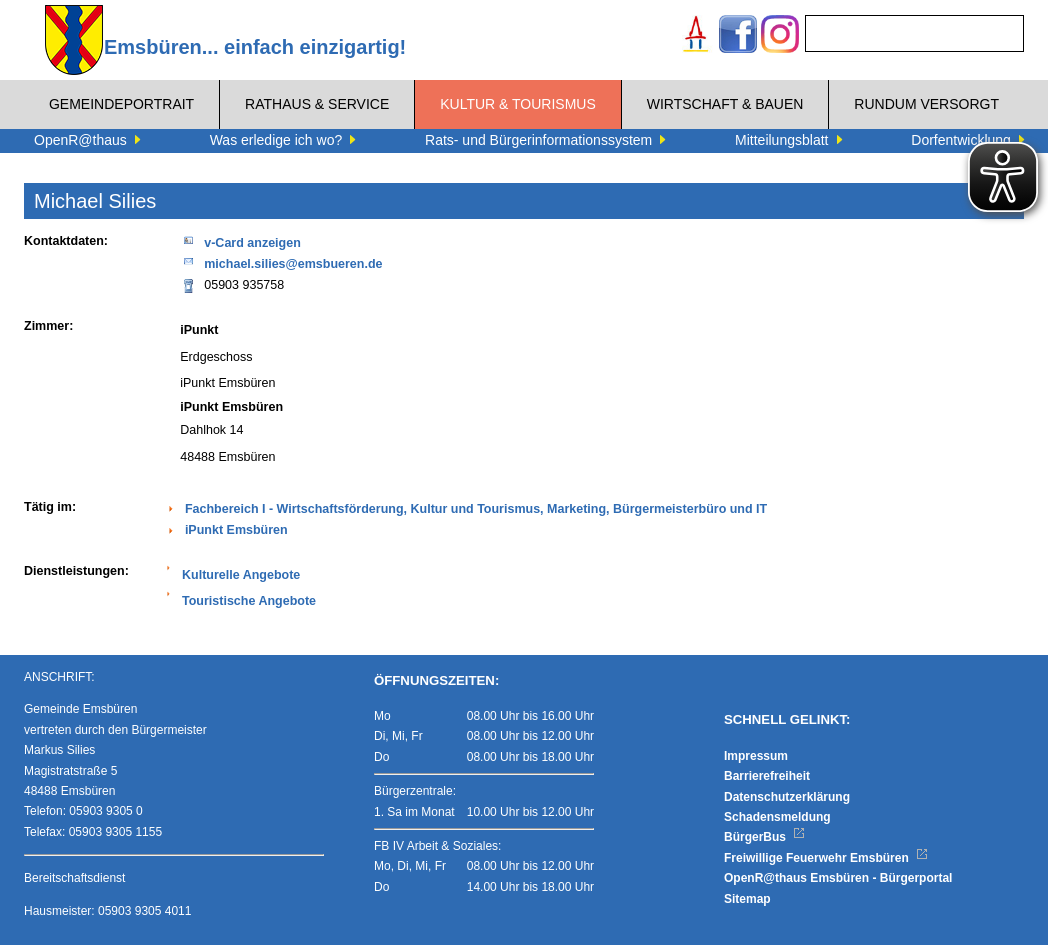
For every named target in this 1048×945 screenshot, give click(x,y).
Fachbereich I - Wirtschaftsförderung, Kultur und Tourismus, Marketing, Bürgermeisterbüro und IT (476, 509)
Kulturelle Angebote (241, 575)
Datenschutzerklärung (787, 797)
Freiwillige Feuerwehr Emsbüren (826, 858)
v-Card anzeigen (240, 241)
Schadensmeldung (777, 817)
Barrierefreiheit (767, 776)
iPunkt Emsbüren (236, 530)
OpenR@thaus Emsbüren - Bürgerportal (838, 878)
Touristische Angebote (249, 601)
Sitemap (747, 899)
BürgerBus (764, 837)
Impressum (756, 756)
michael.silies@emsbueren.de (281, 262)
